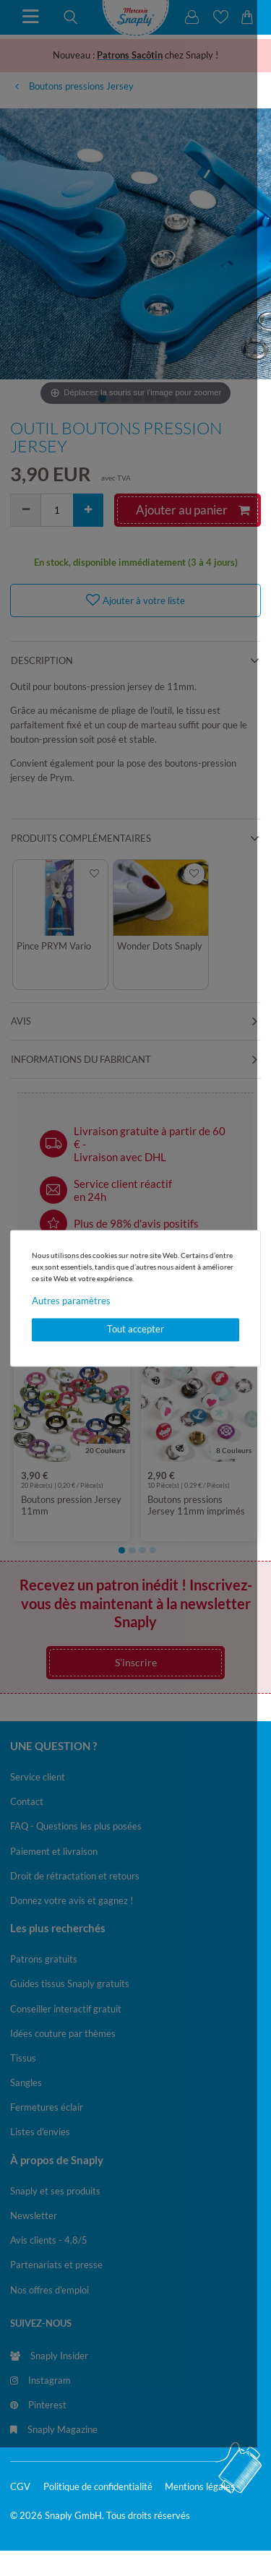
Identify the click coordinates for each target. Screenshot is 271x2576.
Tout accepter (135, 1329)
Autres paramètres (71, 1300)
